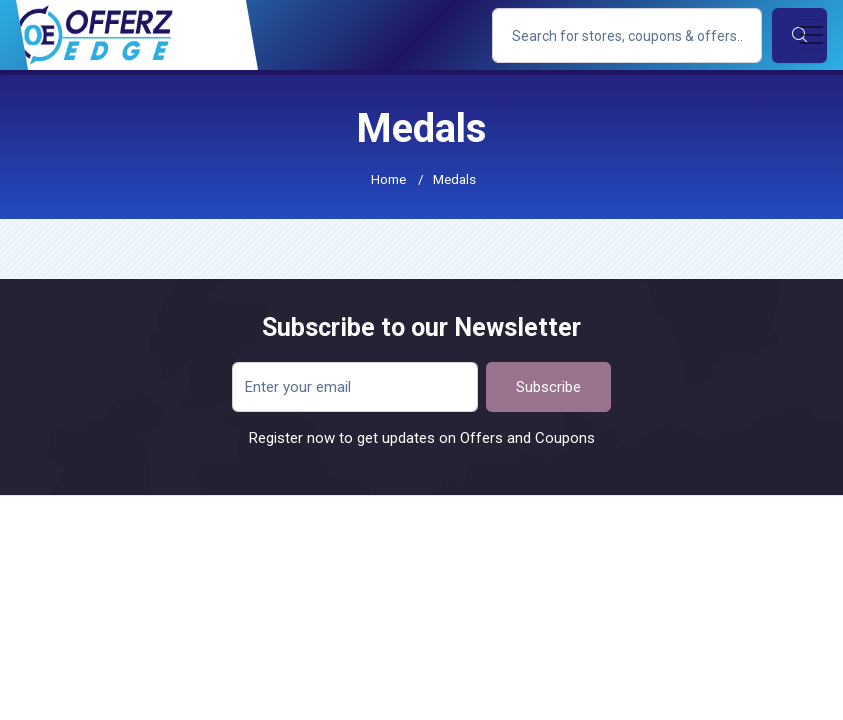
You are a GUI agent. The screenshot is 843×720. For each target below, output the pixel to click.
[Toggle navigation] (811, 35)
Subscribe (548, 387)
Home (388, 179)
